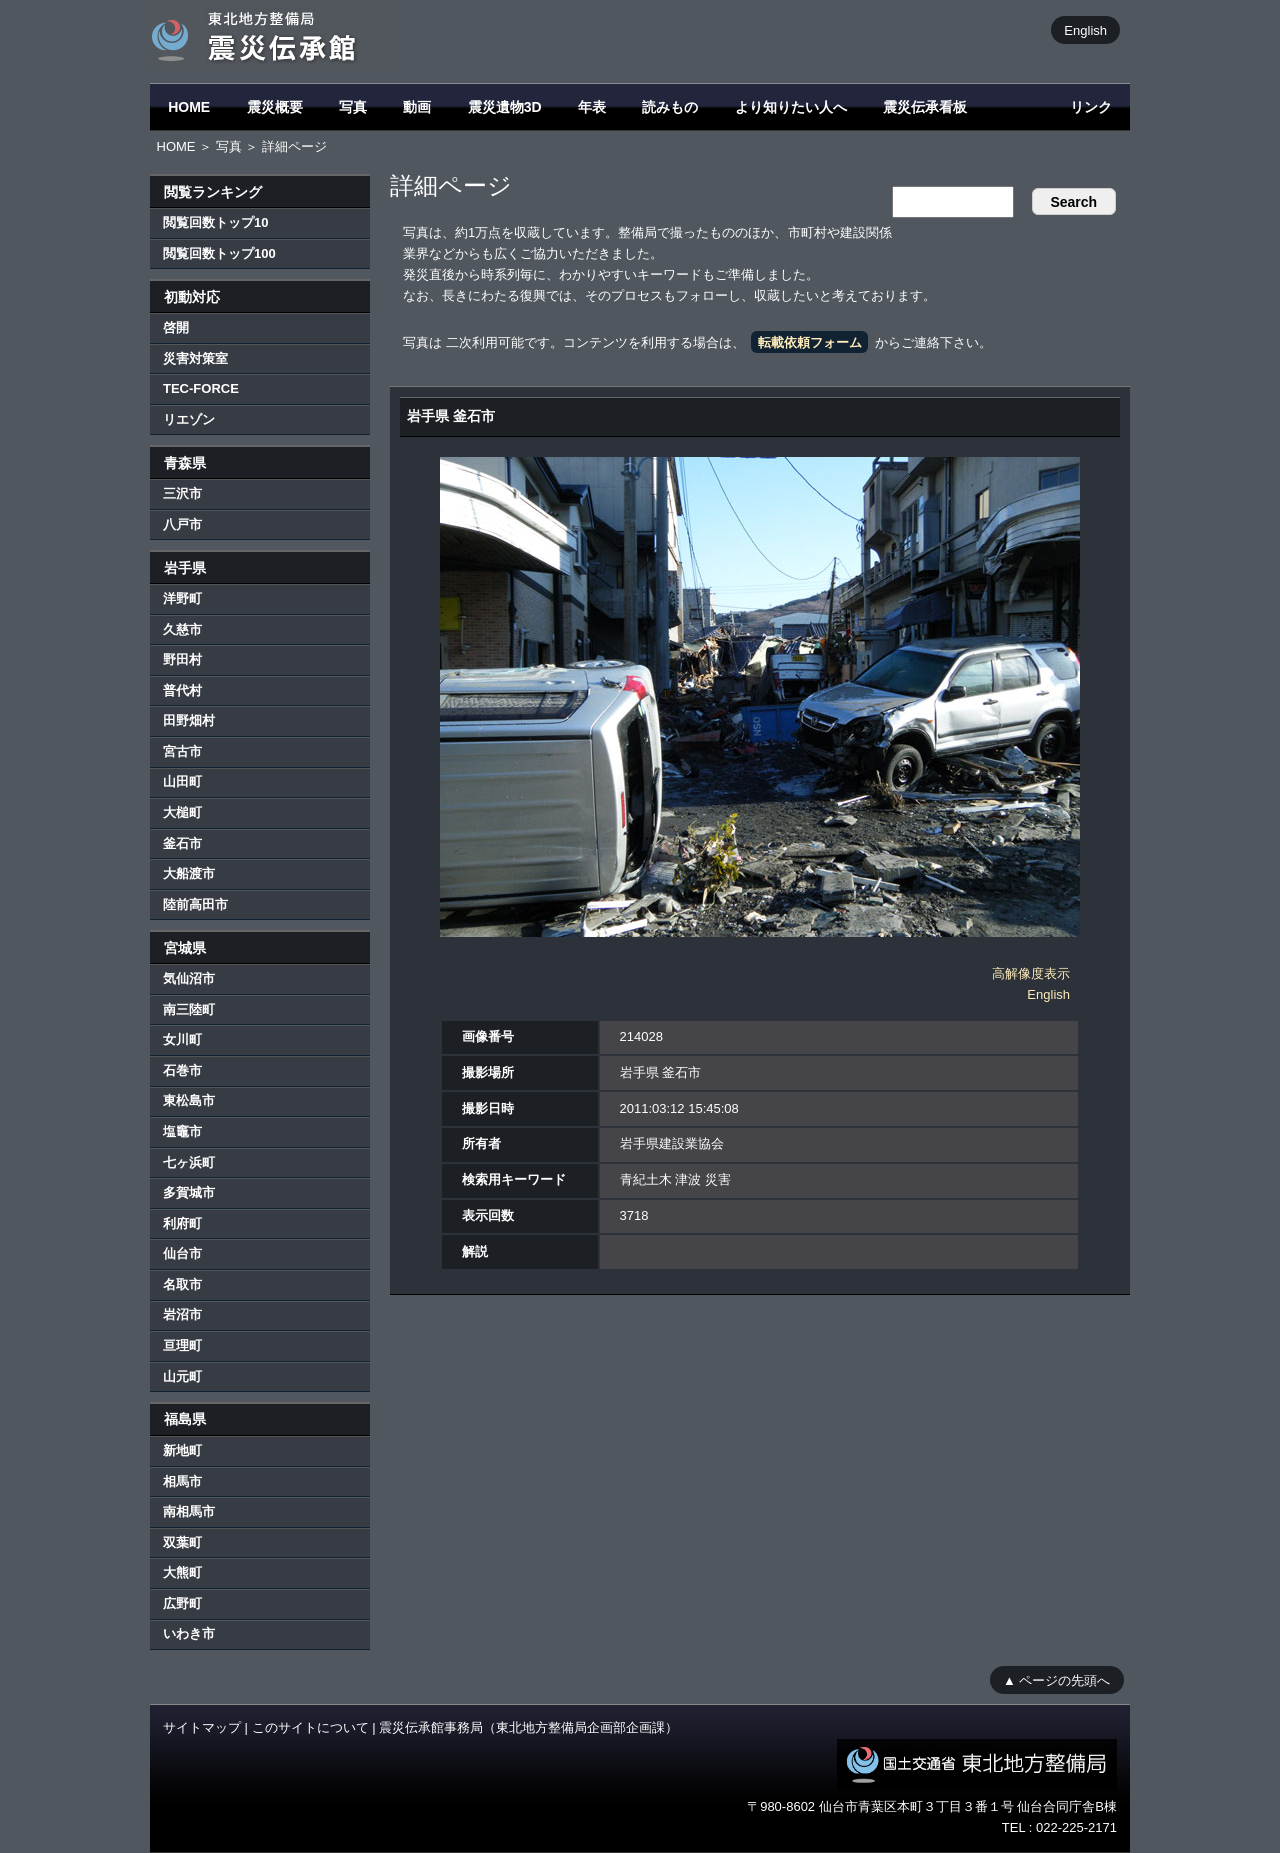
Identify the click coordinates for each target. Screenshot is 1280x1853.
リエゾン (189, 419)
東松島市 (189, 1100)
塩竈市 (182, 1131)
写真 (353, 107)
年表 (592, 107)
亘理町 (182, 1345)
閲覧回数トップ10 (215, 222)
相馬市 (182, 1481)
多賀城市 (189, 1192)
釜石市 (182, 843)
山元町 (182, 1376)
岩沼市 (182, 1314)
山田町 (182, 781)
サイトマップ (202, 1727)
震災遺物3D (505, 107)
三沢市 (182, 493)
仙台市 (182, 1253)
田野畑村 (189, 720)
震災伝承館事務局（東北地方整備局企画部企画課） (528, 1727)
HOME (189, 107)
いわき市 (189, 1633)
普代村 (182, 690)
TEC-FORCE (201, 388)
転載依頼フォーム (810, 342)
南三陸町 (189, 1009)
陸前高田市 (195, 904)
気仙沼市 (189, 978)
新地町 (182, 1450)
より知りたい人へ (791, 107)
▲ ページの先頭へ (1056, 1679)
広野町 (182, 1603)
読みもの (670, 107)
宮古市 (182, 751)
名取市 (182, 1284)
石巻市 (182, 1070)
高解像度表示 (1031, 973)
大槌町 (182, 812)
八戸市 (182, 524)
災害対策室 (195, 358)
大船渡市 (189, 873)
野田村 (182, 659)
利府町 (182, 1223)
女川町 (182, 1039)
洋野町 (182, 598)
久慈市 (182, 629)
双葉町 (182, 1542)
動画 (417, 107)
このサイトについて (310, 1727)
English (1085, 29)
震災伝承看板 (925, 107)
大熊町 (182, 1572)
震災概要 (275, 107)
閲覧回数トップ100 (219, 253)
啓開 (176, 327)
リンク (1091, 107)
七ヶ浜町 (189, 1162)
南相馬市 (189, 1511)
